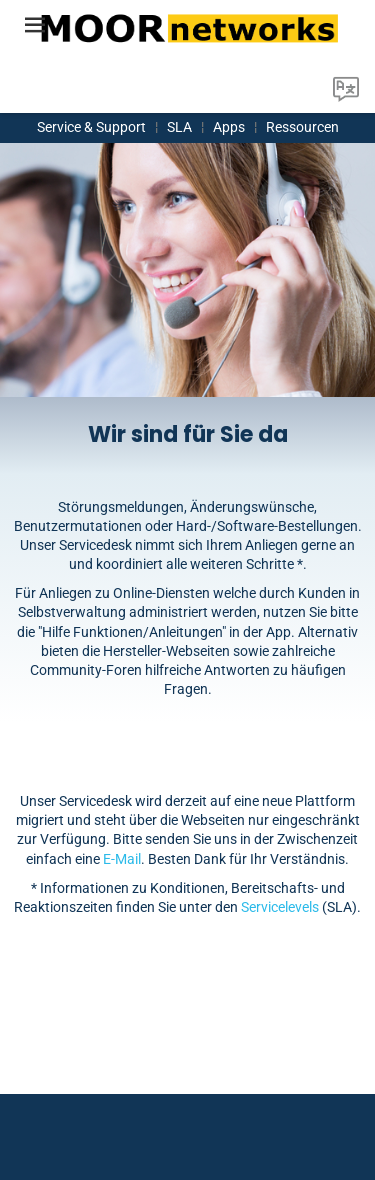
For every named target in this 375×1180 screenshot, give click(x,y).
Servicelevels (280, 907)
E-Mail (122, 859)
